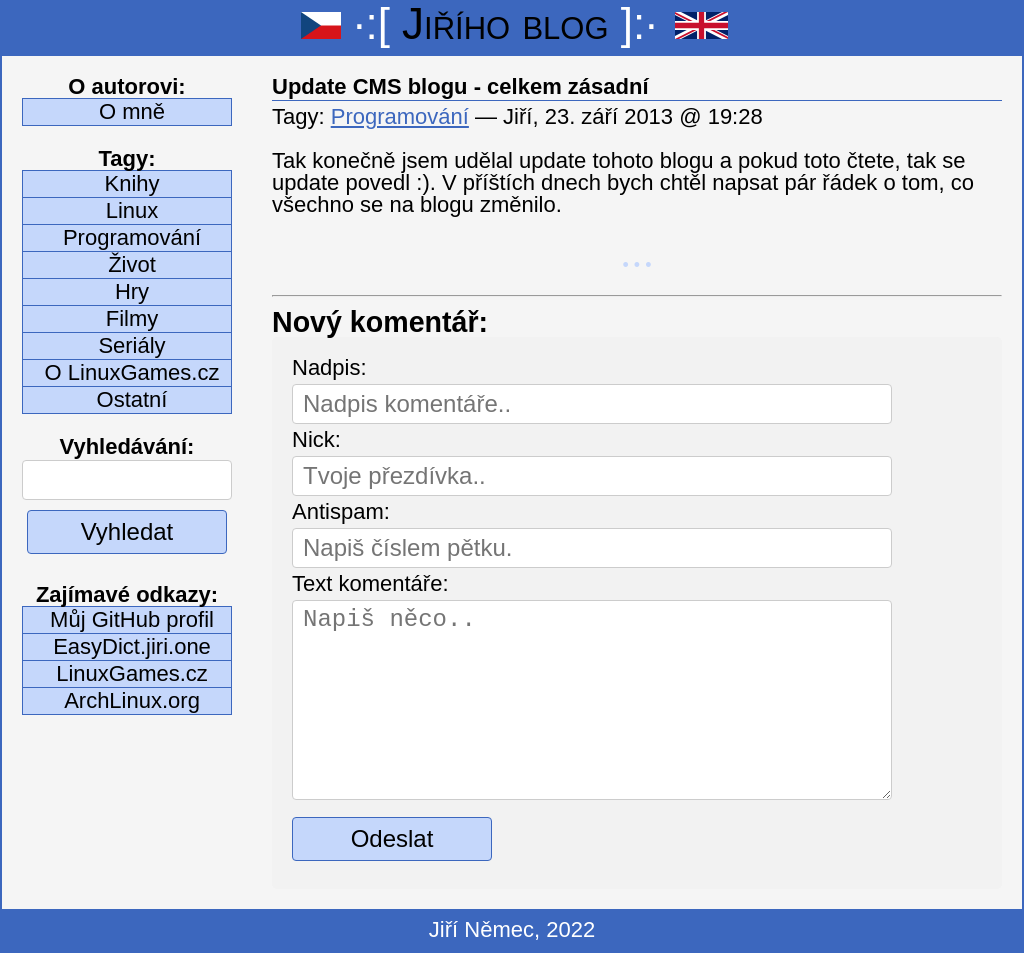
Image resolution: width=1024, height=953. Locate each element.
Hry (132, 291)
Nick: (316, 439)
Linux (132, 210)
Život (132, 264)
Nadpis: (329, 367)
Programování (132, 237)
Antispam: (341, 511)
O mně (132, 111)
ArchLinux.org (132, 700)
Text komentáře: (370, 583)
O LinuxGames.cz (132, 372)
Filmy (132, 318)
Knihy (131, 183)
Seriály (131, 345)
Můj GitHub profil (132, 619)
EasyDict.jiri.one (132, 646)
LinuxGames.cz (132, 673)
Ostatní (132, 399)
